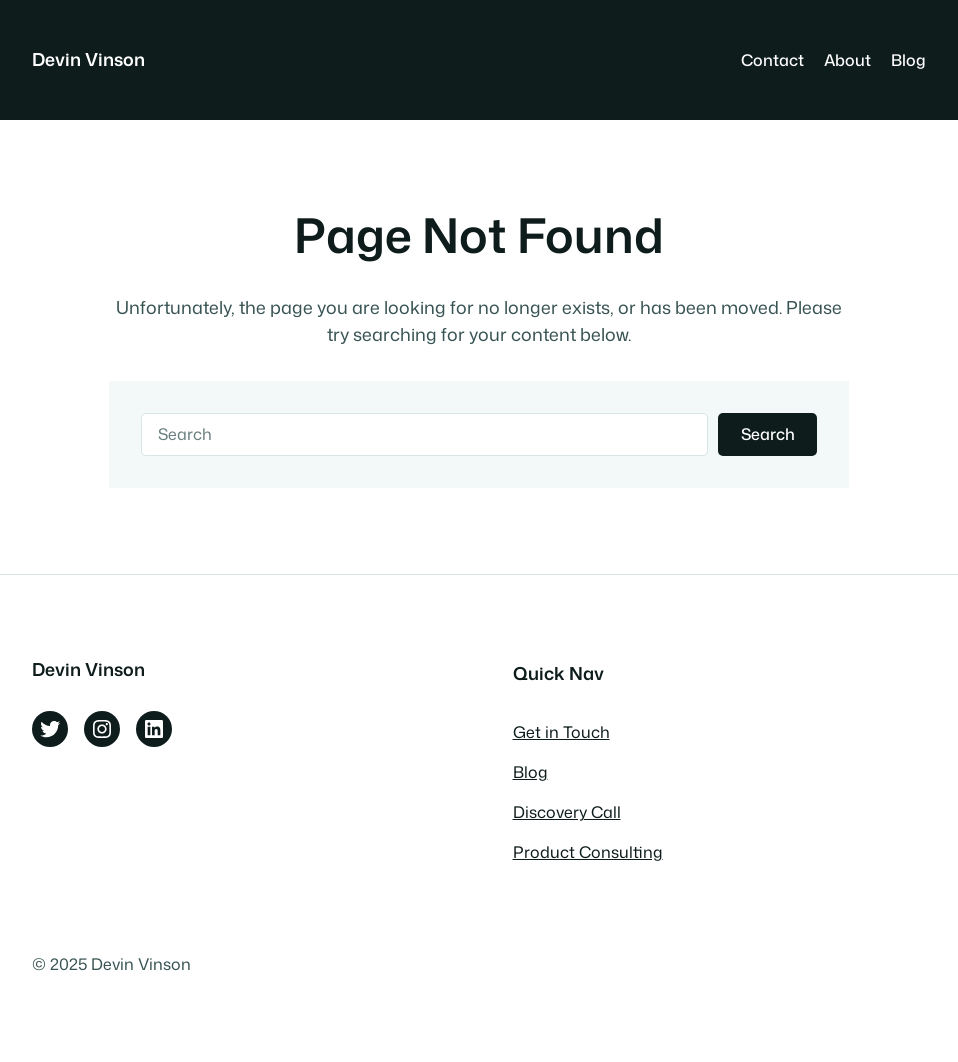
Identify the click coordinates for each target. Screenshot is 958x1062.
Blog (530, 772)
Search (768, 434)
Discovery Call (567, 812)
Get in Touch (561, 732)
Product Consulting (588, 852)
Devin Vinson (88, 59)
